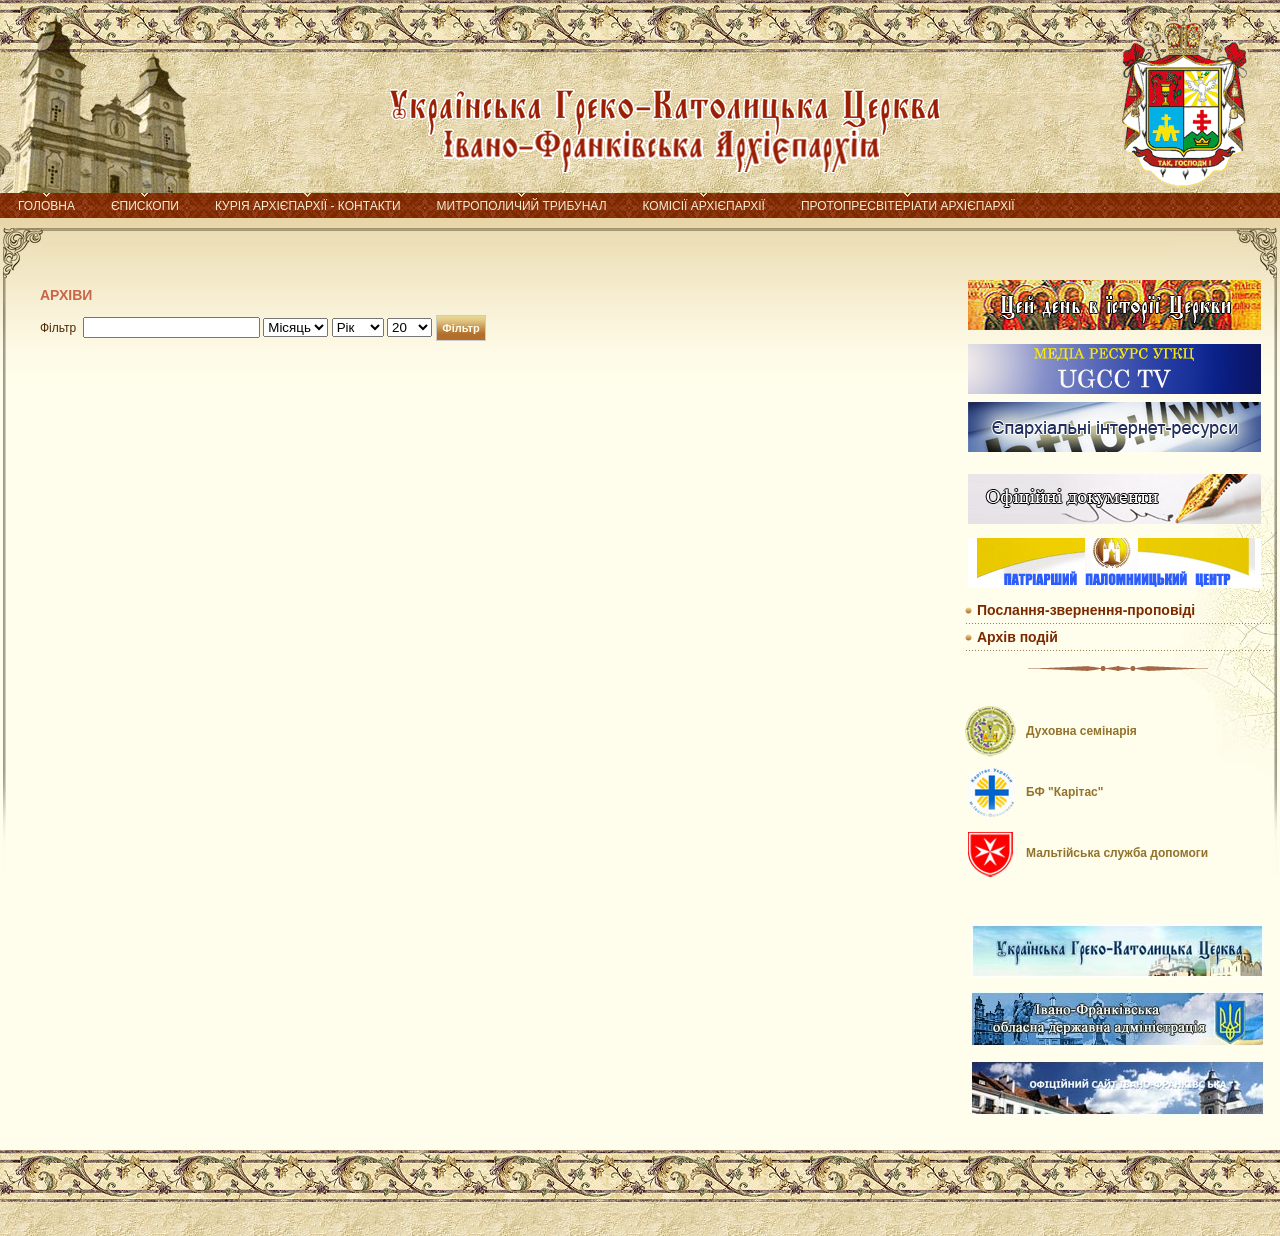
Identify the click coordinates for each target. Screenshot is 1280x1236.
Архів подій (1017, 637)
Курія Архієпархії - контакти (308, 206)
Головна (46, 206)
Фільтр (460, 328)
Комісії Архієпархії (704, 206)
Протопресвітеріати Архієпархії (908, 206)
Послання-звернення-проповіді (1086, 610)
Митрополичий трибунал (522, 206)
